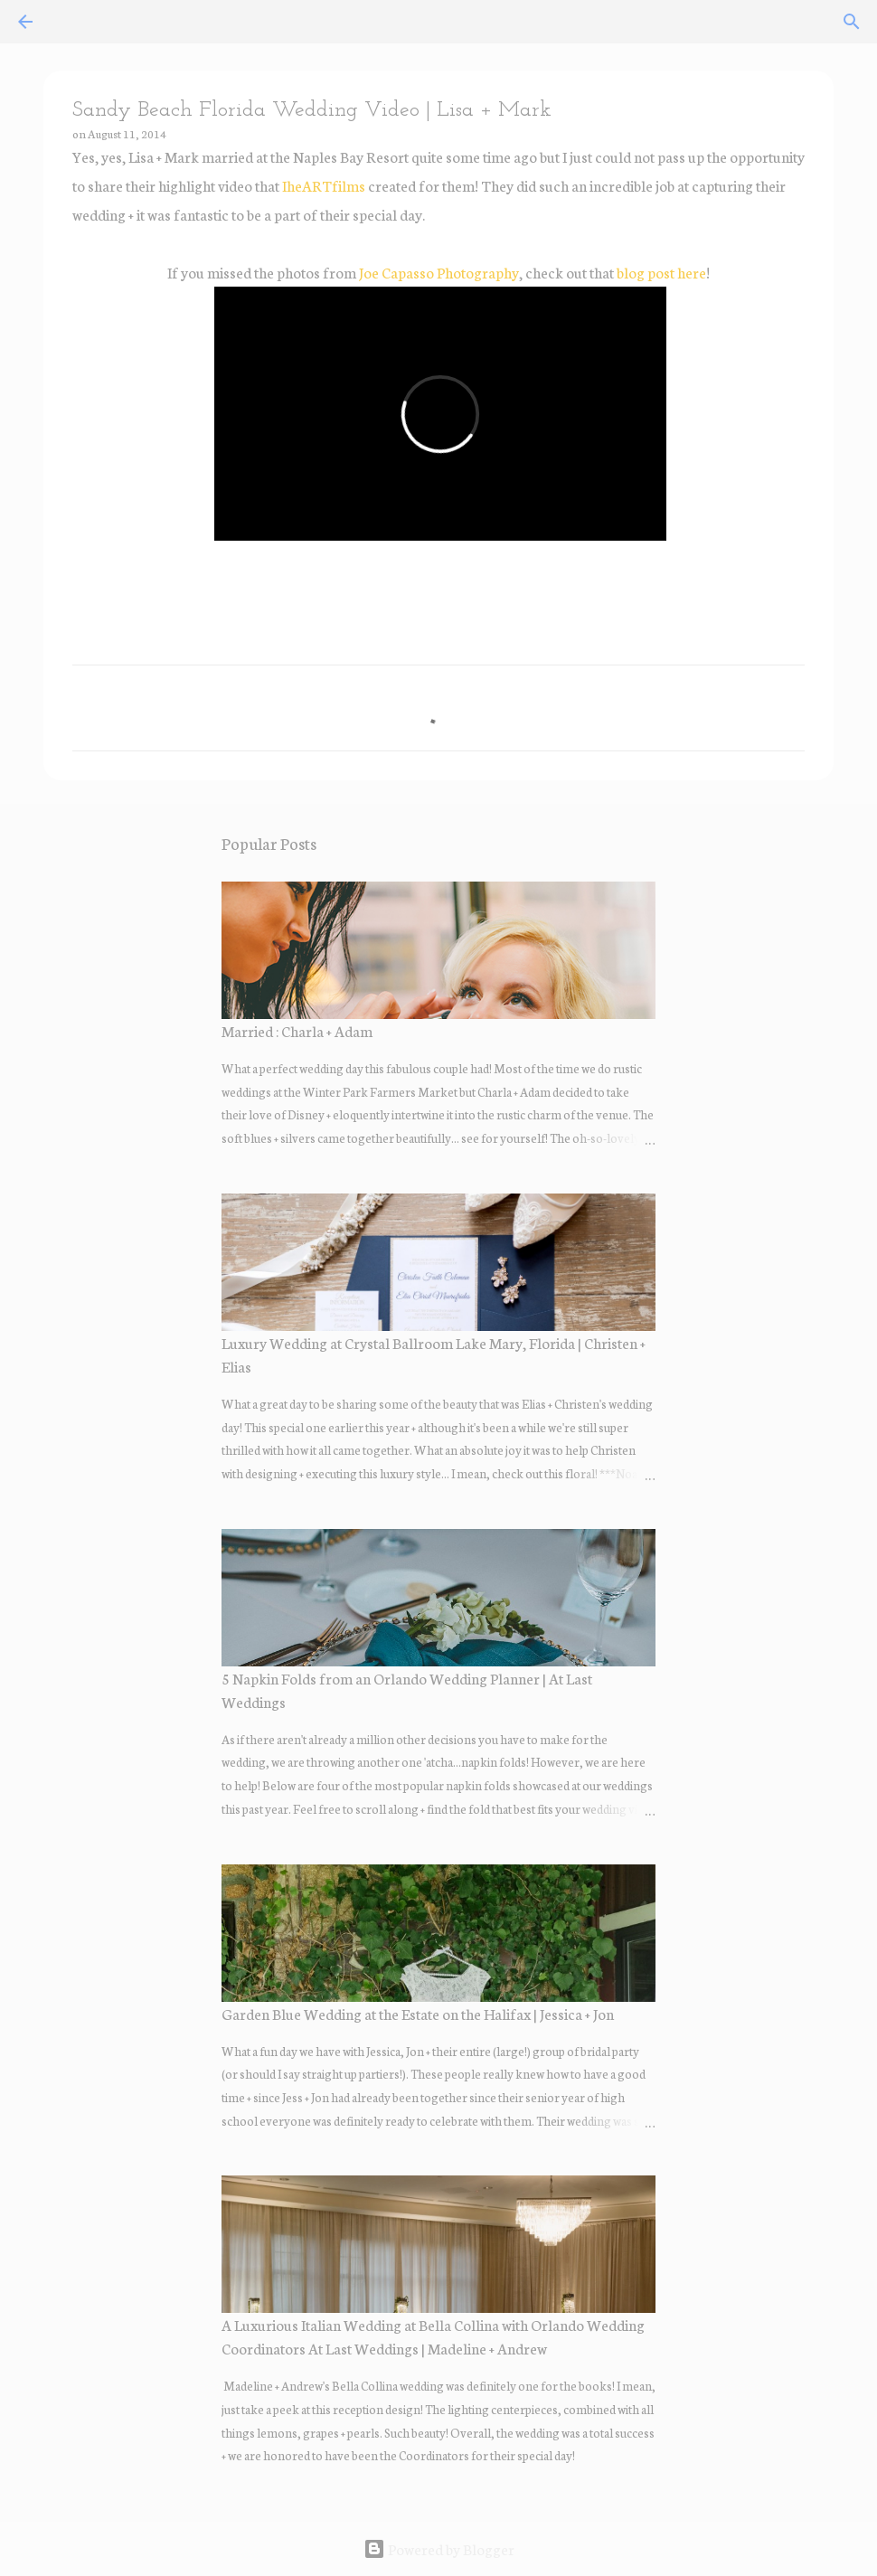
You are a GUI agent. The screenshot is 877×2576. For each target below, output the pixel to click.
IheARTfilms (323, 185)
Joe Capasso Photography (439, 271)
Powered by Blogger (438, 2548)
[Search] (852, 21)
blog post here (661, 271)
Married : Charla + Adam (297, 1030)
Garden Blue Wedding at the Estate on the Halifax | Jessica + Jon (418, 2013)
